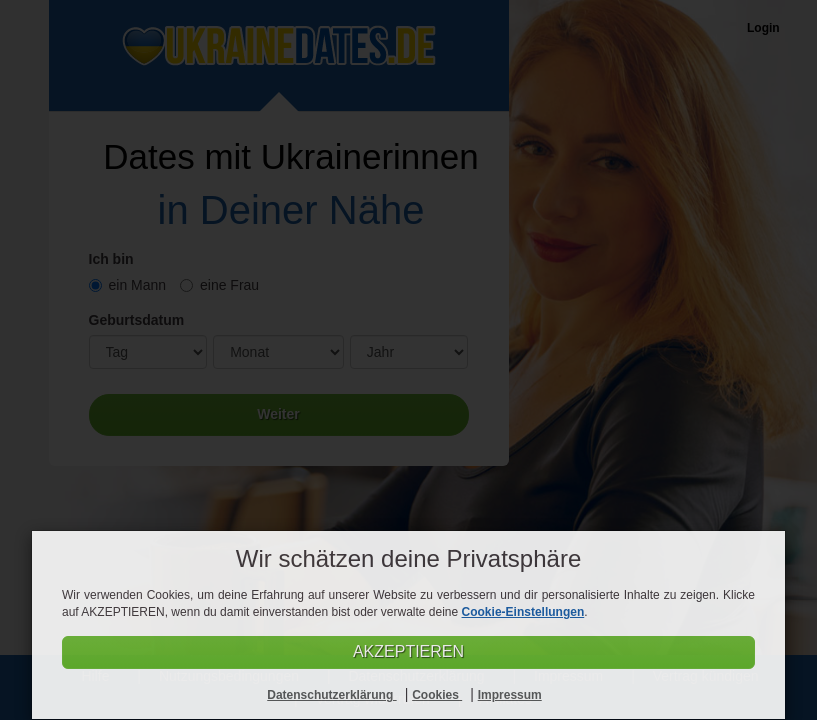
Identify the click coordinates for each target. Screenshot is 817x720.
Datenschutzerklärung (331, 695)
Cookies (437, 695)
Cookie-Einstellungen (523, 612)
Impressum (510, 695)
